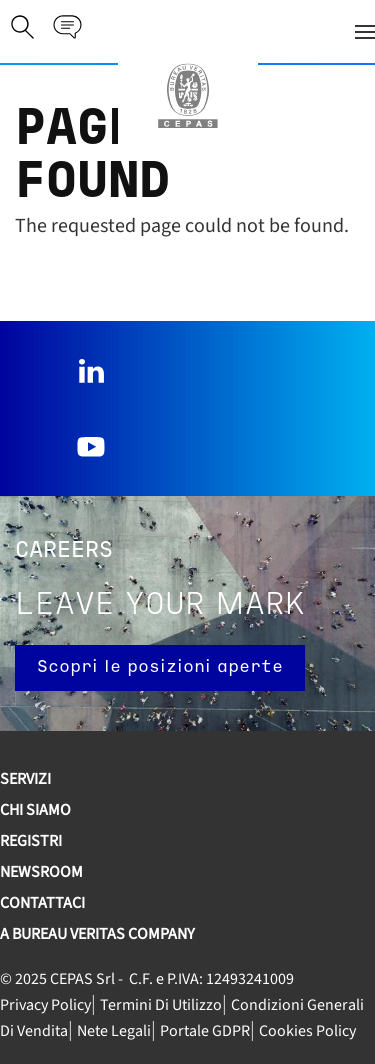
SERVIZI (25, 779)
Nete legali (114, 1031)
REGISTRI (31, 841)
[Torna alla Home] (188, 96)
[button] (230, 31)
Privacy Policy (45, 1005)
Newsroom (41, 872)
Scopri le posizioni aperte (160, 667)
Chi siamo (35, 810)
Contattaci (42, 903)
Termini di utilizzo (161, 1005)
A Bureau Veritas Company (97, 934)
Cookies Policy (307, 1031)
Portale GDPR (205, 1031)
